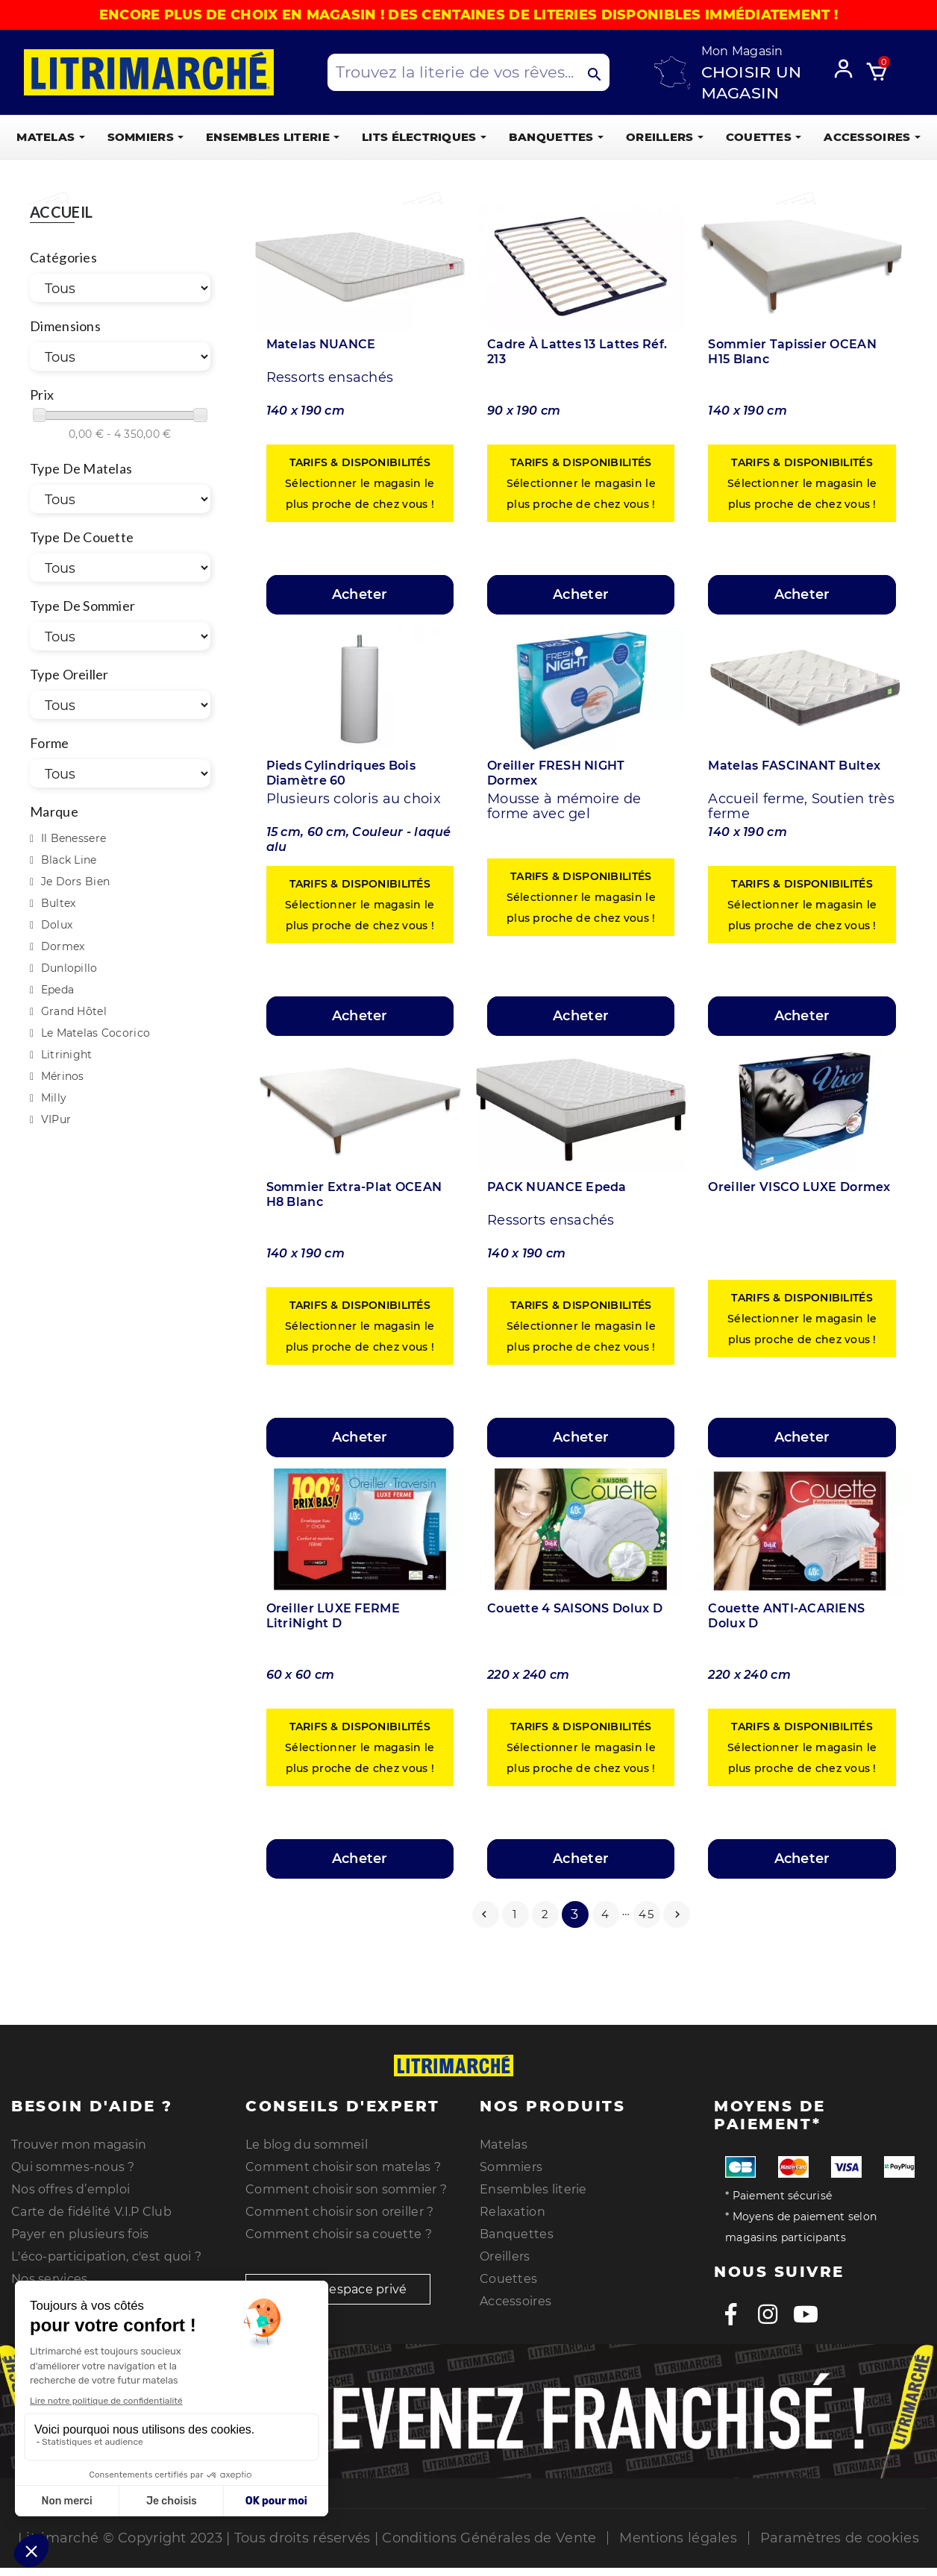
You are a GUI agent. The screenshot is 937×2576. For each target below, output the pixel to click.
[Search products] (469, 72)
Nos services (49, 2279)
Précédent (484, 1914)
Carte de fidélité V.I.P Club (91, 2212)
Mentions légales (677, 2538)
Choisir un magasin (751, 82)
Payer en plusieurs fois (79, 2234)
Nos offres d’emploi (70, 2189)
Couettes (508, 2279)
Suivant (677, 1914)
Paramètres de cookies (839, 2538)
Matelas (503, 2144)
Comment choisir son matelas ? (343, 2167)
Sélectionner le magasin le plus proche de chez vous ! (359, 483)
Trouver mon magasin (78, 2144)
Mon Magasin (742, 51)
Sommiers (511, 2167)
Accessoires (515, 2301)
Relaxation (512, 2212)
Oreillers (505, 2256)
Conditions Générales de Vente (489, 2538)
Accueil (61, 212)
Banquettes (517, 2234)
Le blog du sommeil (306, 2144)
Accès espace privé (338, 2289)
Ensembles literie (533, 2189)
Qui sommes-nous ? (73, 2167)
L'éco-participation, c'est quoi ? (106, 2256)
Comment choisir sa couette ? (338, 2234)
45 (647, 1914)
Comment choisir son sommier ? (346, 2189)
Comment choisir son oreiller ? (339, 2212)
